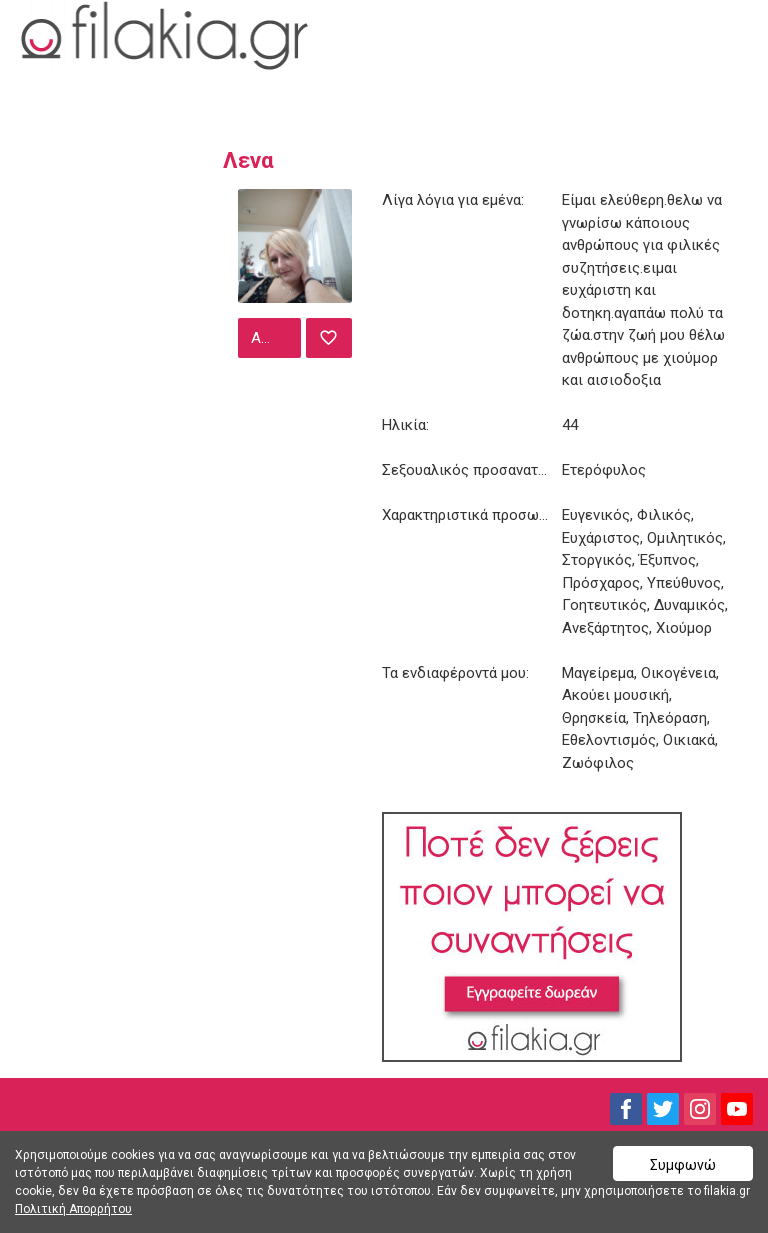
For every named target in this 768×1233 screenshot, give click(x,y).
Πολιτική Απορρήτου (73, 1209)
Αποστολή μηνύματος (273, 338)
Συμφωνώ (683, 1165)
